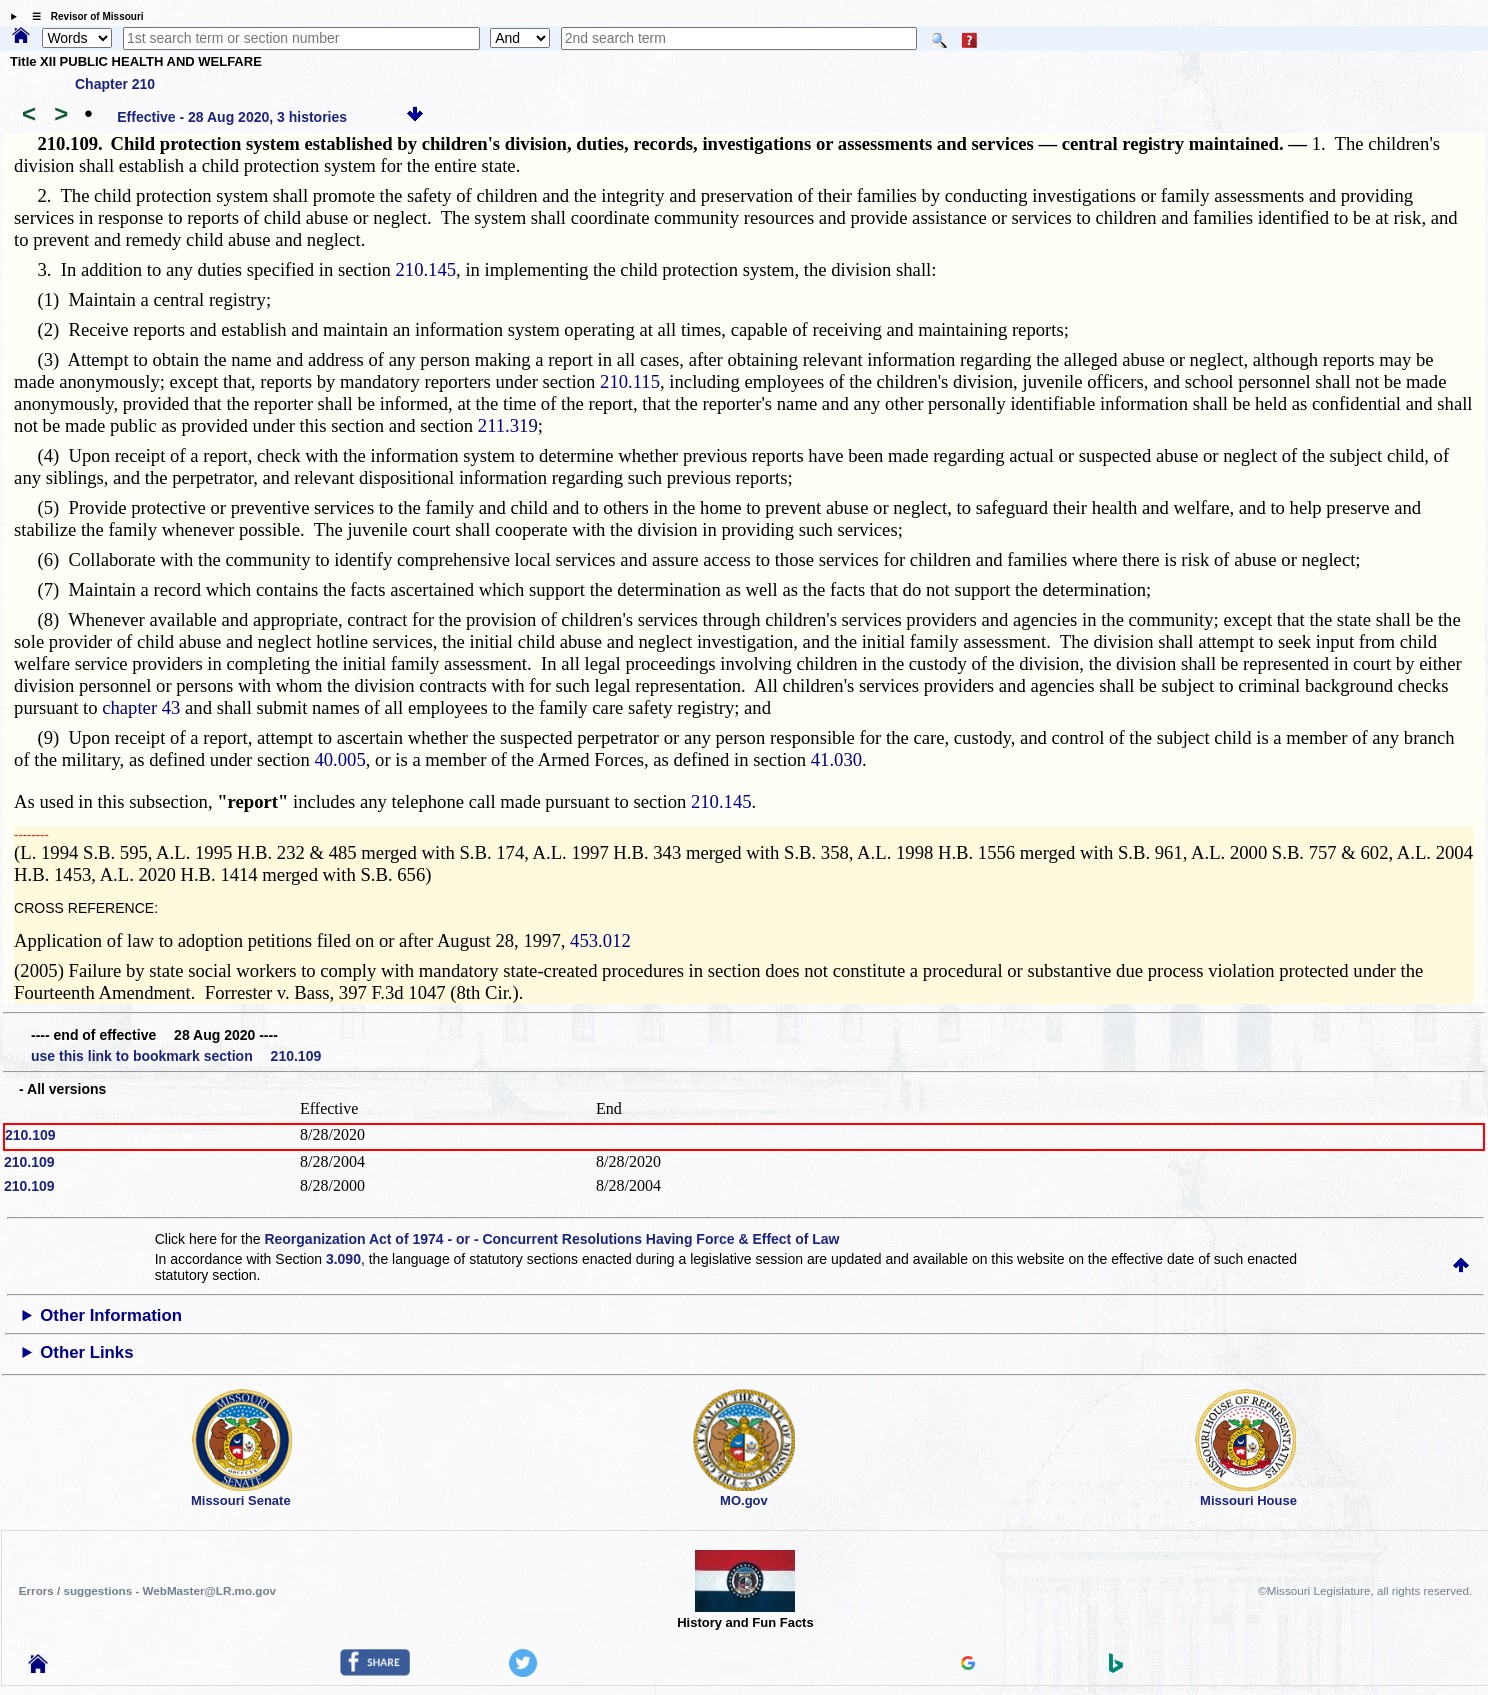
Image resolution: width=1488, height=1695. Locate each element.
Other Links (86, 1352)
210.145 (425, 269)
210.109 (30, 1135)
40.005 (339, 759)
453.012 (600, 940)
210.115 (630, 381)
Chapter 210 (115, 84)
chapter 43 (141, 707)
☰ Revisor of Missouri (83, 16)
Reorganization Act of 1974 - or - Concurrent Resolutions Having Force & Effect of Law (551, 1239)
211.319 (508, 425)
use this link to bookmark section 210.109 (176, 1056)
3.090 (343, 1259)
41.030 (836, 759)
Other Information (111, 1315)
